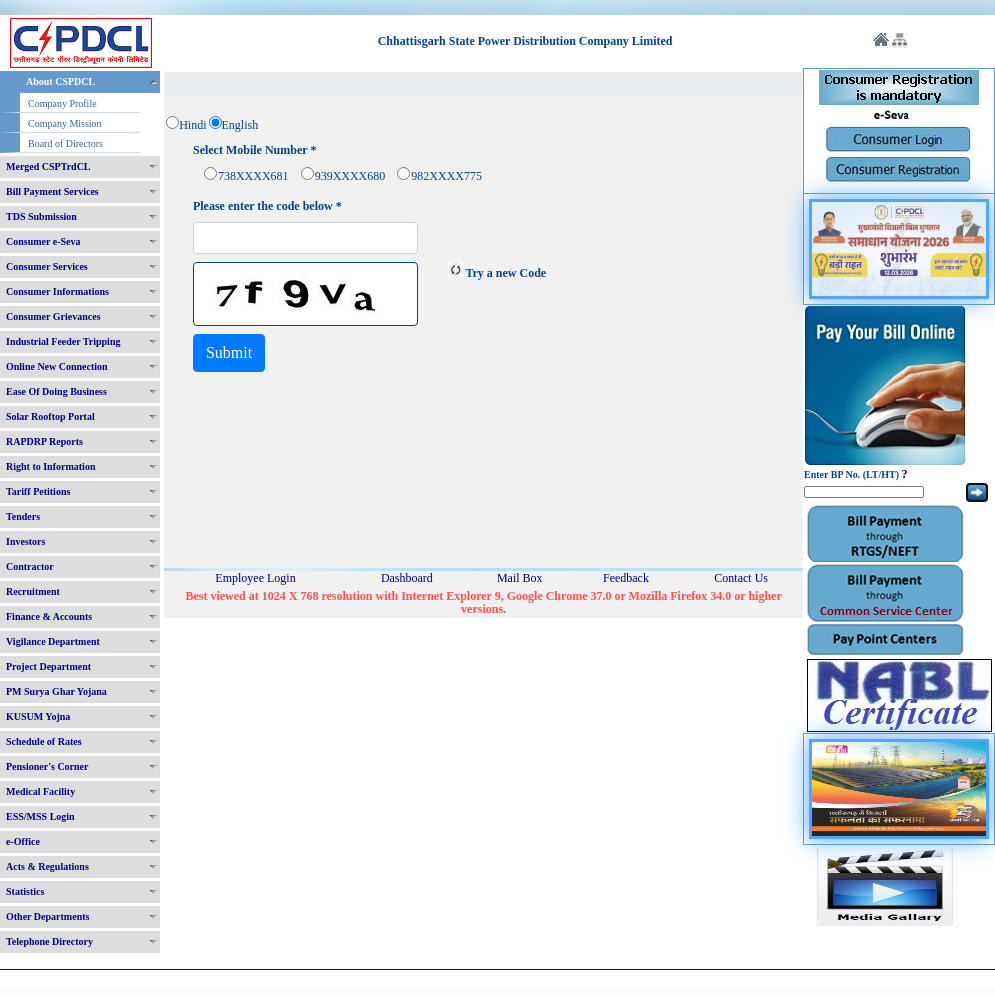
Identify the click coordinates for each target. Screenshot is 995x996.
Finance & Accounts (49, 616)
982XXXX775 (446, 176)
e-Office (23, 841)
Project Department (48, 666)
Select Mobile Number (254, 150)
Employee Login (255, 578)
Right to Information (50, 466)
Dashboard (407, 578)
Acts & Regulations (47, 866)
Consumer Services (47, 266)
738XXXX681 (253, 176)
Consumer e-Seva (43, 241)
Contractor (30, 566)
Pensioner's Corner (47, 766)
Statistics (25, 891)
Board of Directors (65, 143)
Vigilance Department (53, 641)
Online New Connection (57, 366)
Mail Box (520, 578)
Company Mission (65, 123)
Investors (25, 541)
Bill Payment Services (52, 191)
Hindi (192, 125)
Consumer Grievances (53, 316)
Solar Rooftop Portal (50, 416)
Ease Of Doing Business (56, 391)
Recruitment (33, 591)
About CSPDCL (60, 81)
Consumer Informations (57, 291)
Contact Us (741, 578)
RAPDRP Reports (44, 441)
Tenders (23, 516)
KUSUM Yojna (38, 716)
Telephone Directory (49, 941)
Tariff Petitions (38, 491)
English (240, 125)
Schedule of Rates (44, 741)
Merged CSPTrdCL (48, 166)
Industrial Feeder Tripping (63, 341)
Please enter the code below (267, 206)
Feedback (626, 578)
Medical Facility (40, 791)
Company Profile (62, 103)
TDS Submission (41, 216)
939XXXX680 (350, 176)
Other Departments (47, 916)
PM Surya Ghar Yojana (56, 691)
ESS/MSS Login (40, 816)
